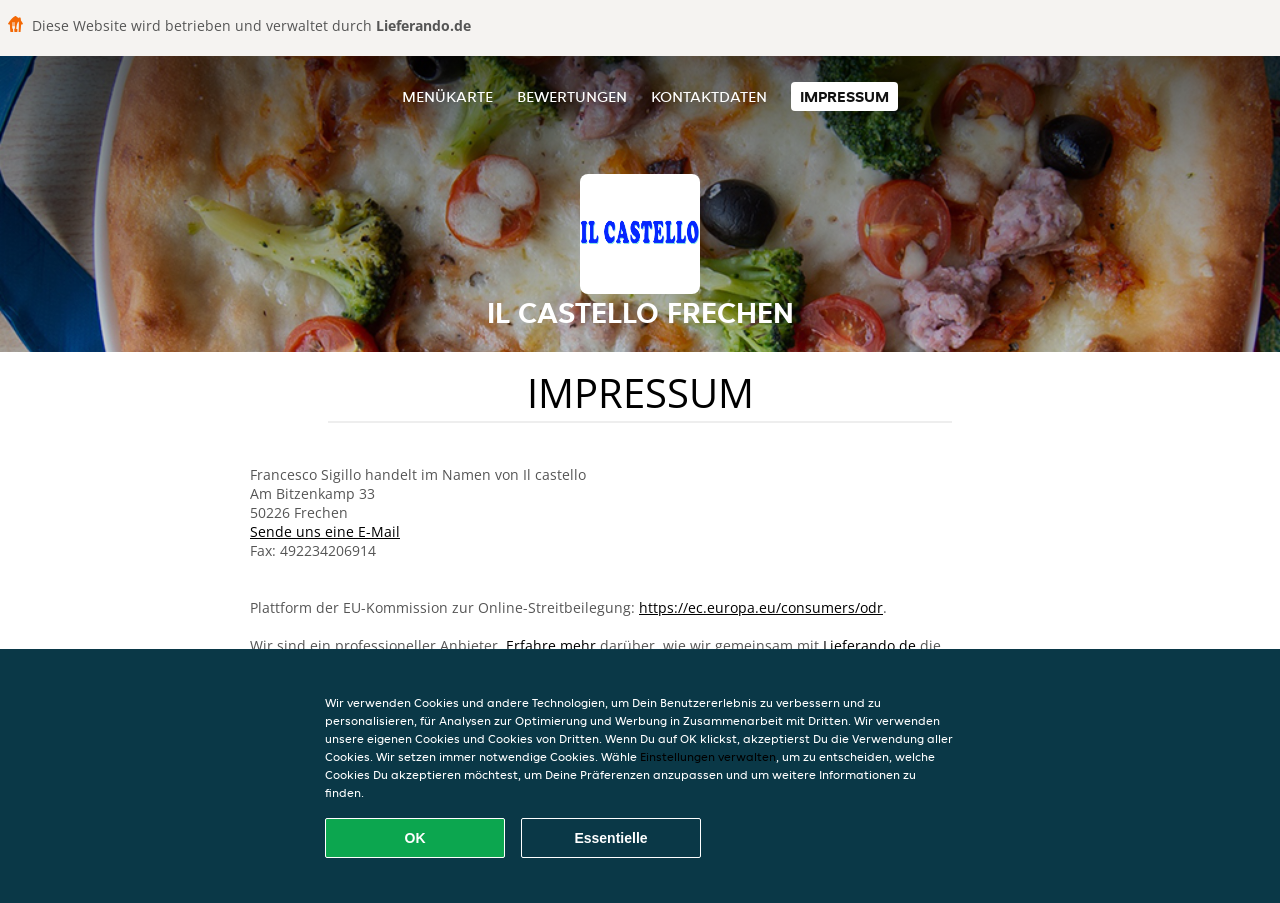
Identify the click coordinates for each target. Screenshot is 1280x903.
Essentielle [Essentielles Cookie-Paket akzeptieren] (610, 838)
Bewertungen (572, 96)
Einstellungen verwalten (708, 756)
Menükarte (447, 96)
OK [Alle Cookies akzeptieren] (415, 838)
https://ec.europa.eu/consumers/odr (761, 607)
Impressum (844, 96)
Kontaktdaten (709, 96)
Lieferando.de (869, 645)
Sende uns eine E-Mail (325, 531)
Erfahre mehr (551, 645)
